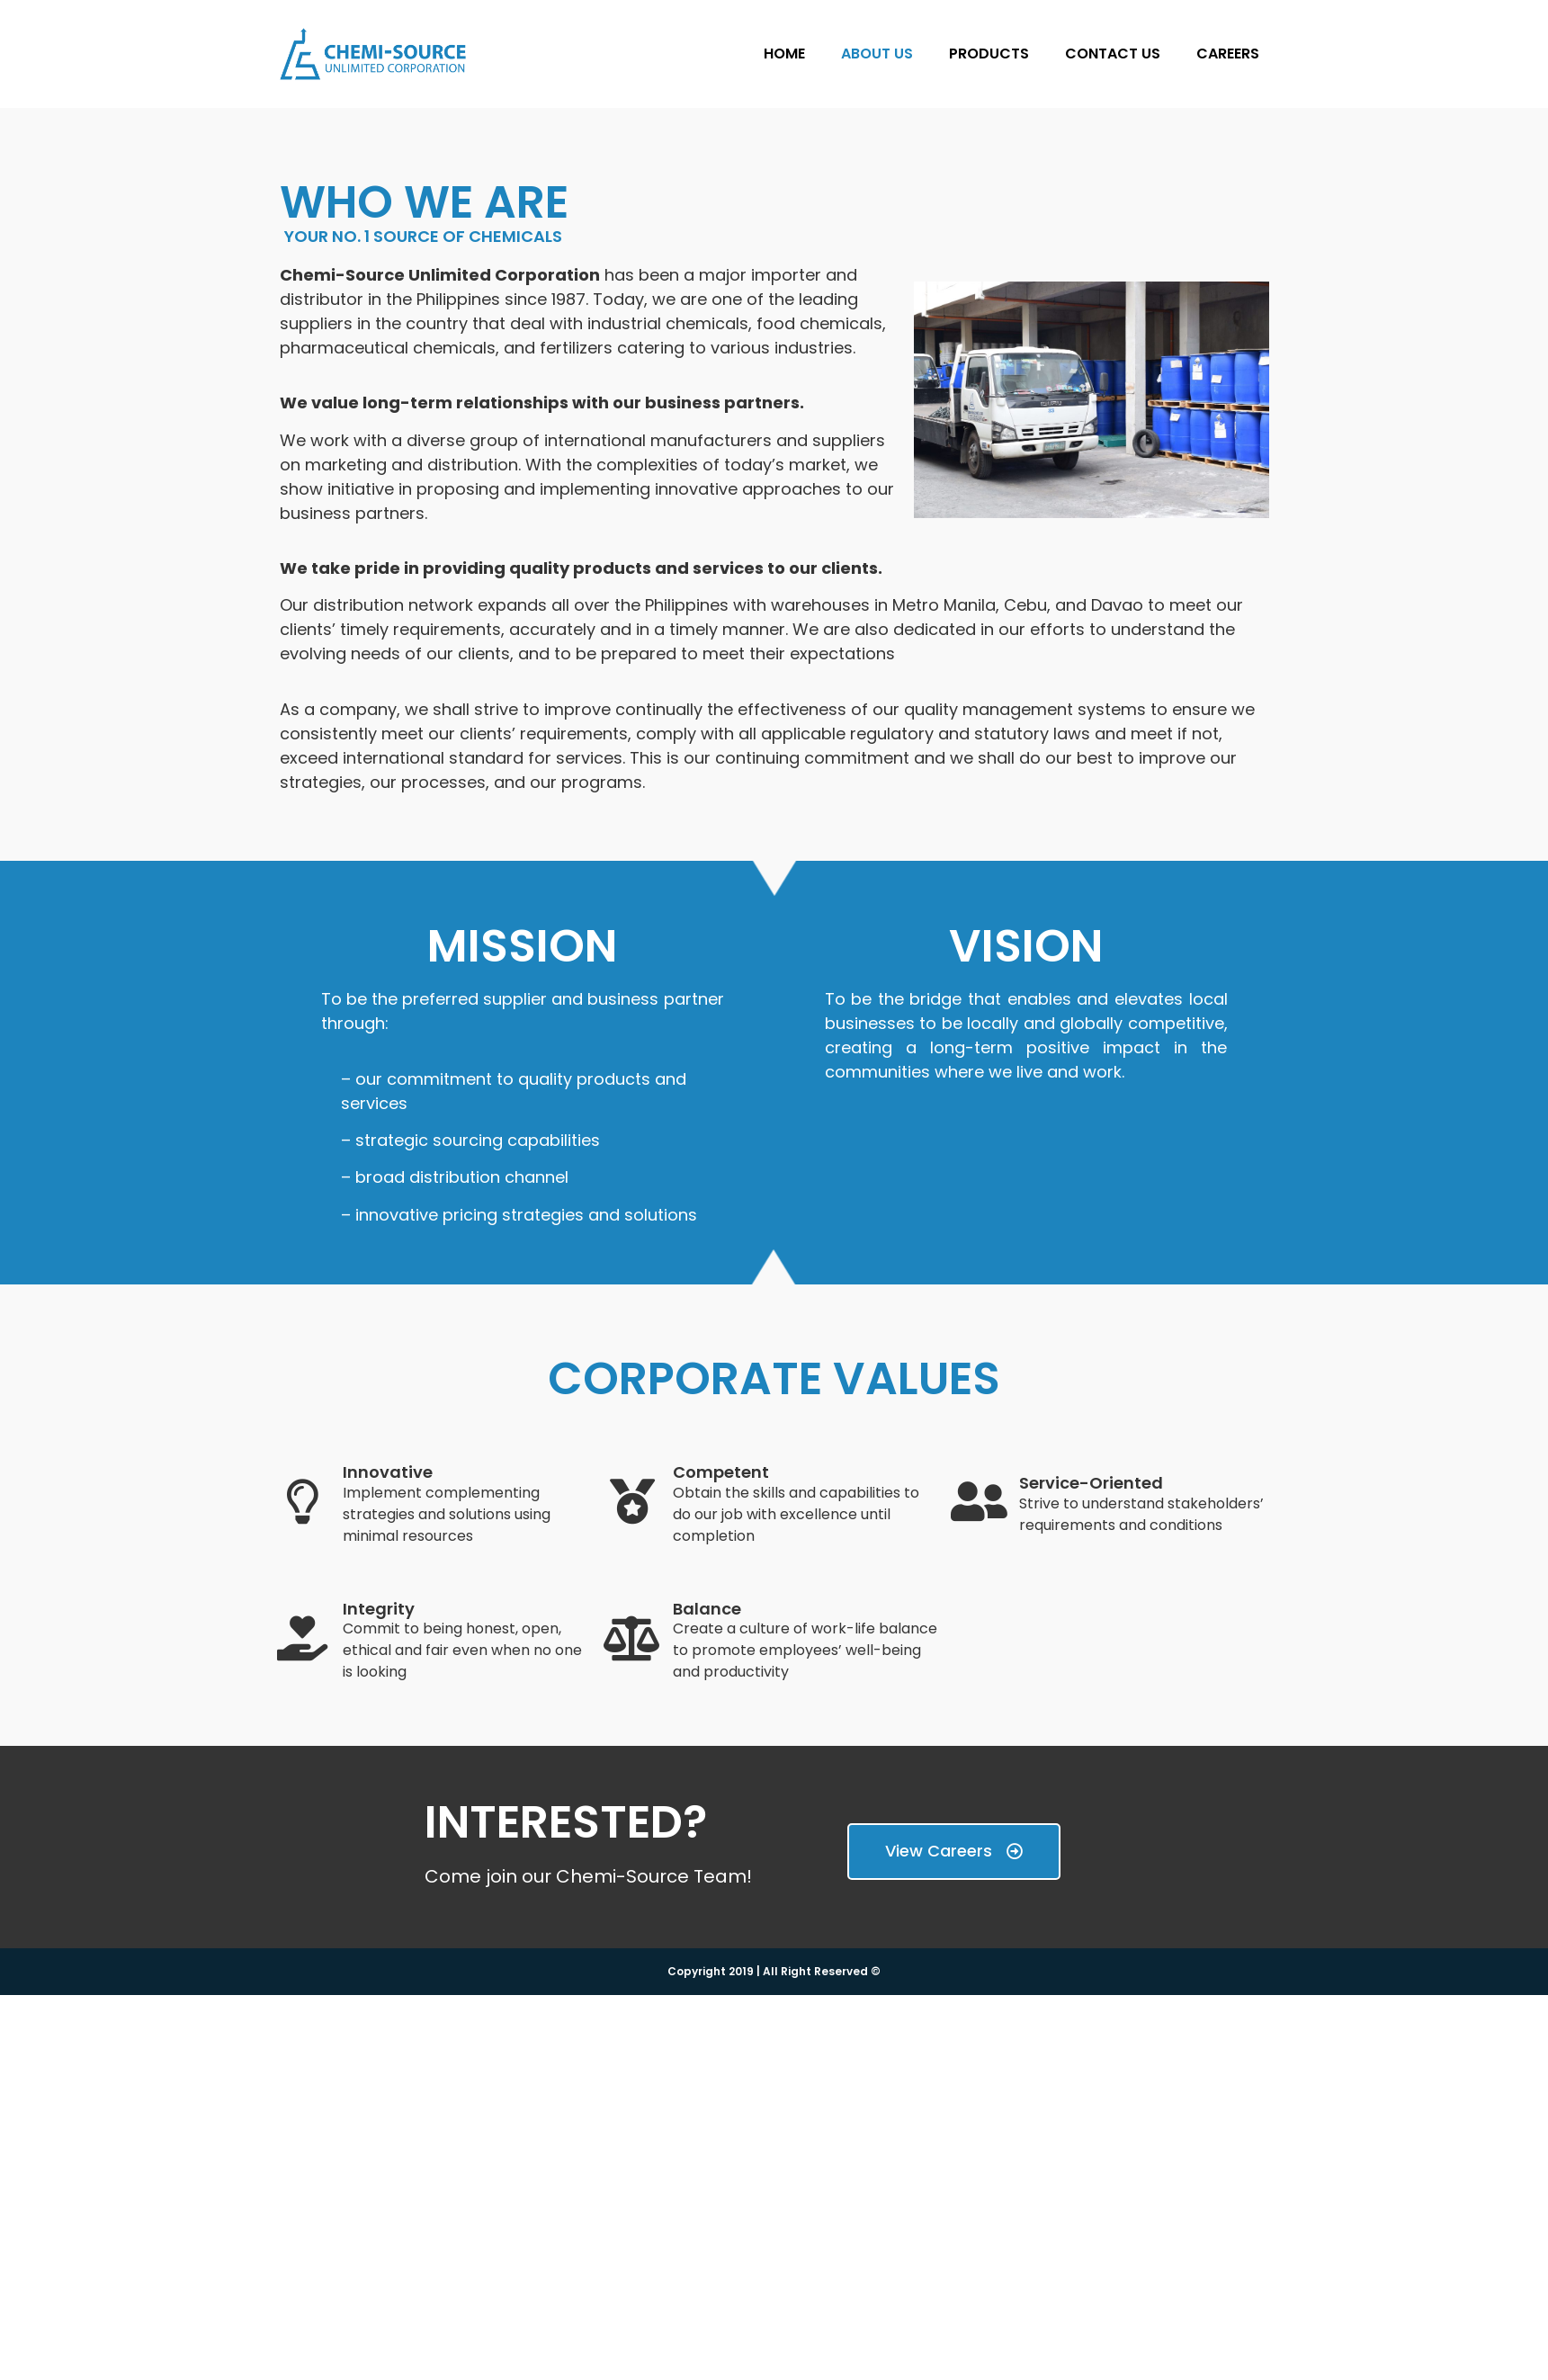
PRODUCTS (989, 53)
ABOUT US (877, 53)
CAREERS (1227, 53)
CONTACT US (1112, 53)
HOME (784, 53)
